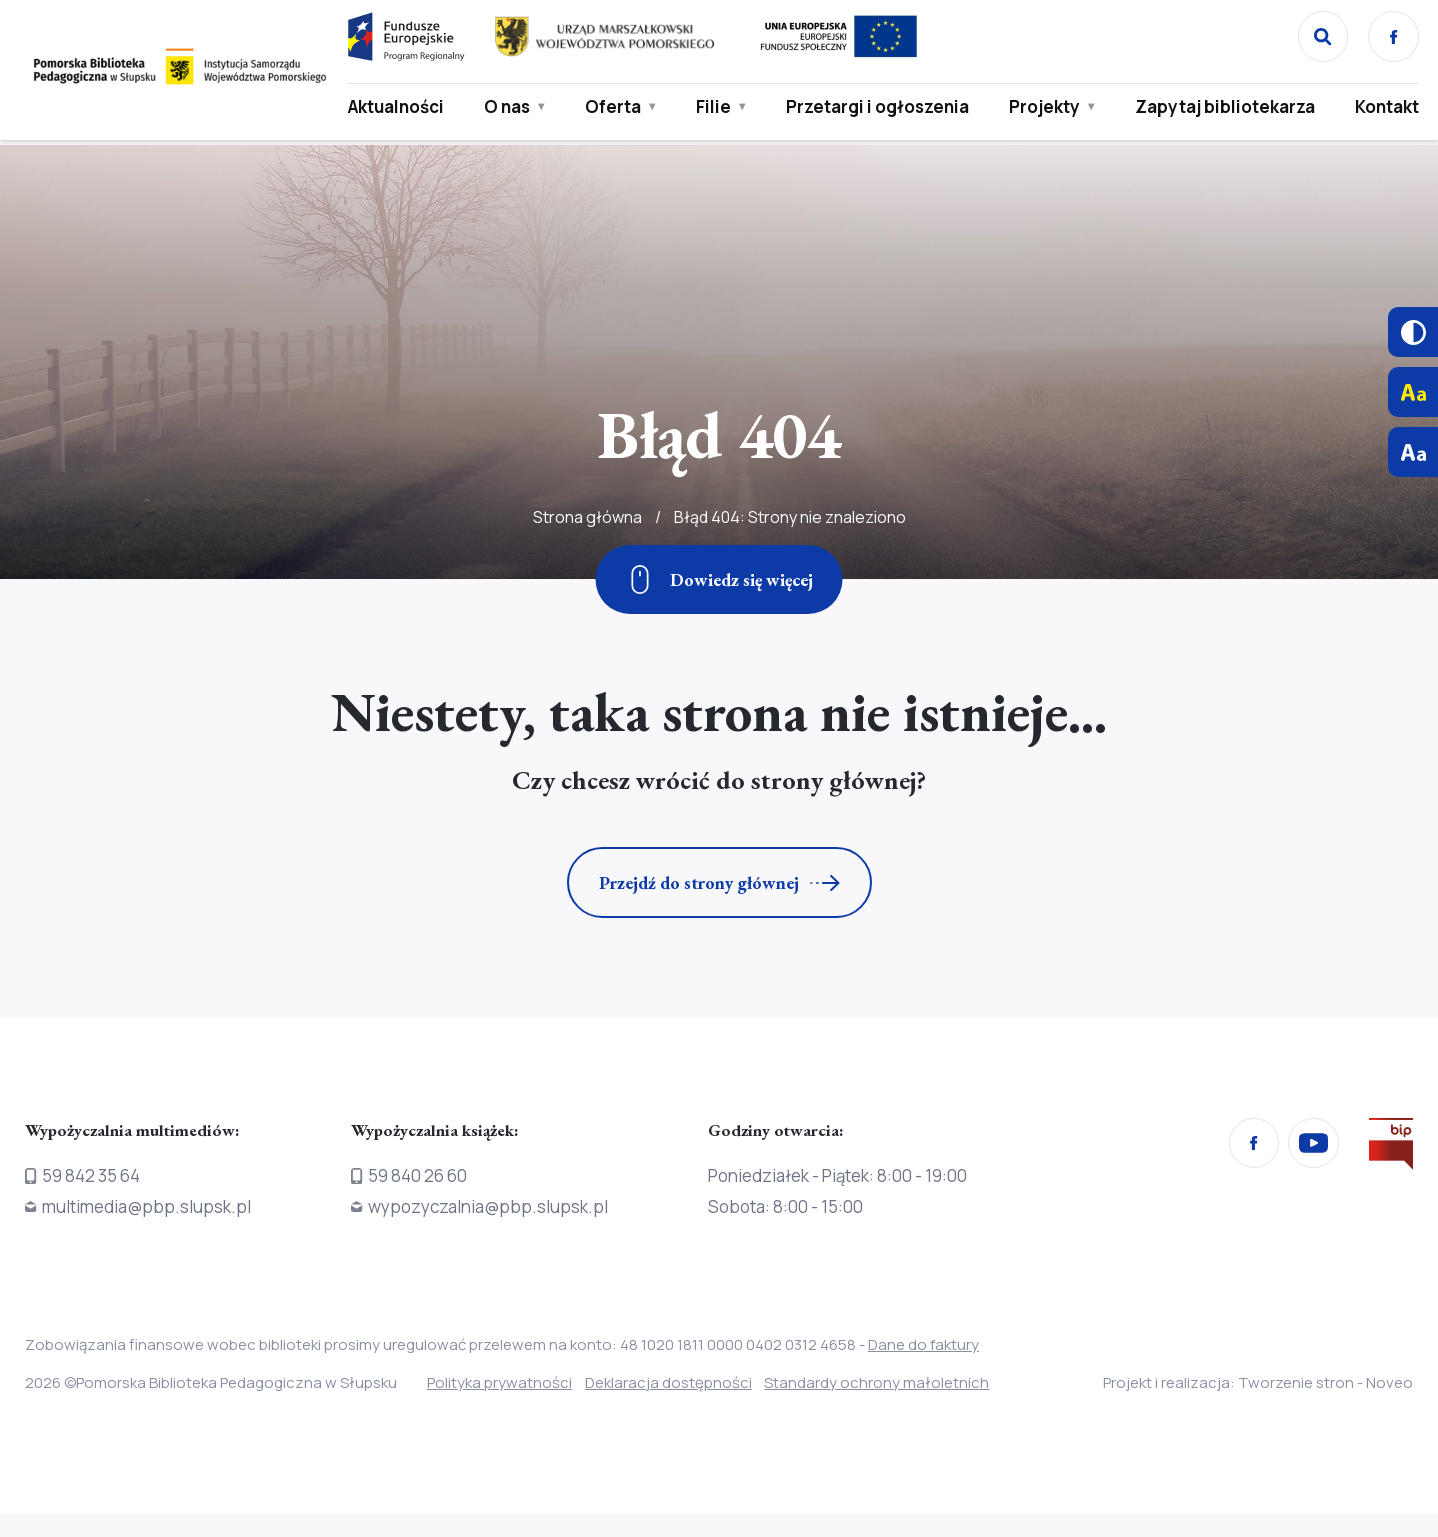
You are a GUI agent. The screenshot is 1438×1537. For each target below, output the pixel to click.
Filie (709, 107)
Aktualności (392, 107)
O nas (494, 120)
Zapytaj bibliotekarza (1185, 120)
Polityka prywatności (499, 1382)
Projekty (1039, 107)
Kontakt (1381, 107)
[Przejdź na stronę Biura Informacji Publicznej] (1391, 1148)
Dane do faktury (923, 1344)
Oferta (609, 107)
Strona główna (587, 570)
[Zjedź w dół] (719, 579)
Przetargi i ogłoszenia (829, 120)
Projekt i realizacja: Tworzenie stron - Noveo (1258, 1382)
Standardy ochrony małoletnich (911, 1382)
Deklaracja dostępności (685, 1382)
